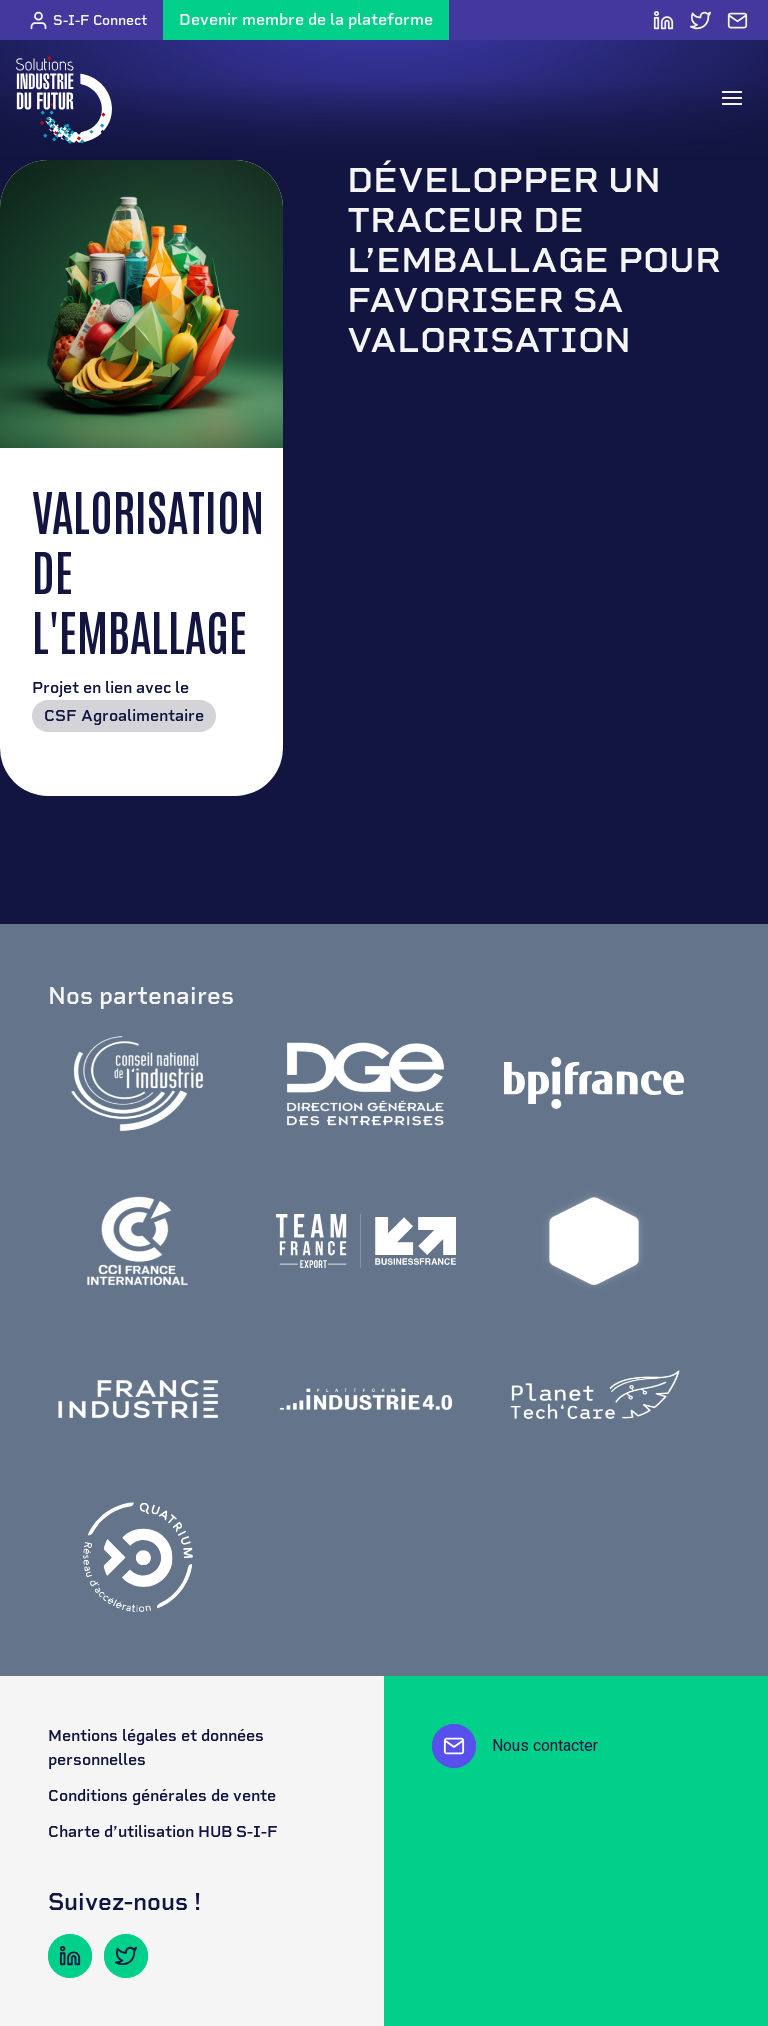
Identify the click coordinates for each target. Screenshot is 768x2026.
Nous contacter (515, 1746)
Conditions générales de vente (162, 1795)
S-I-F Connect (87, 20)
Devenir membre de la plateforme (306, 19)
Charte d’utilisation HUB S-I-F (163, 1831)
